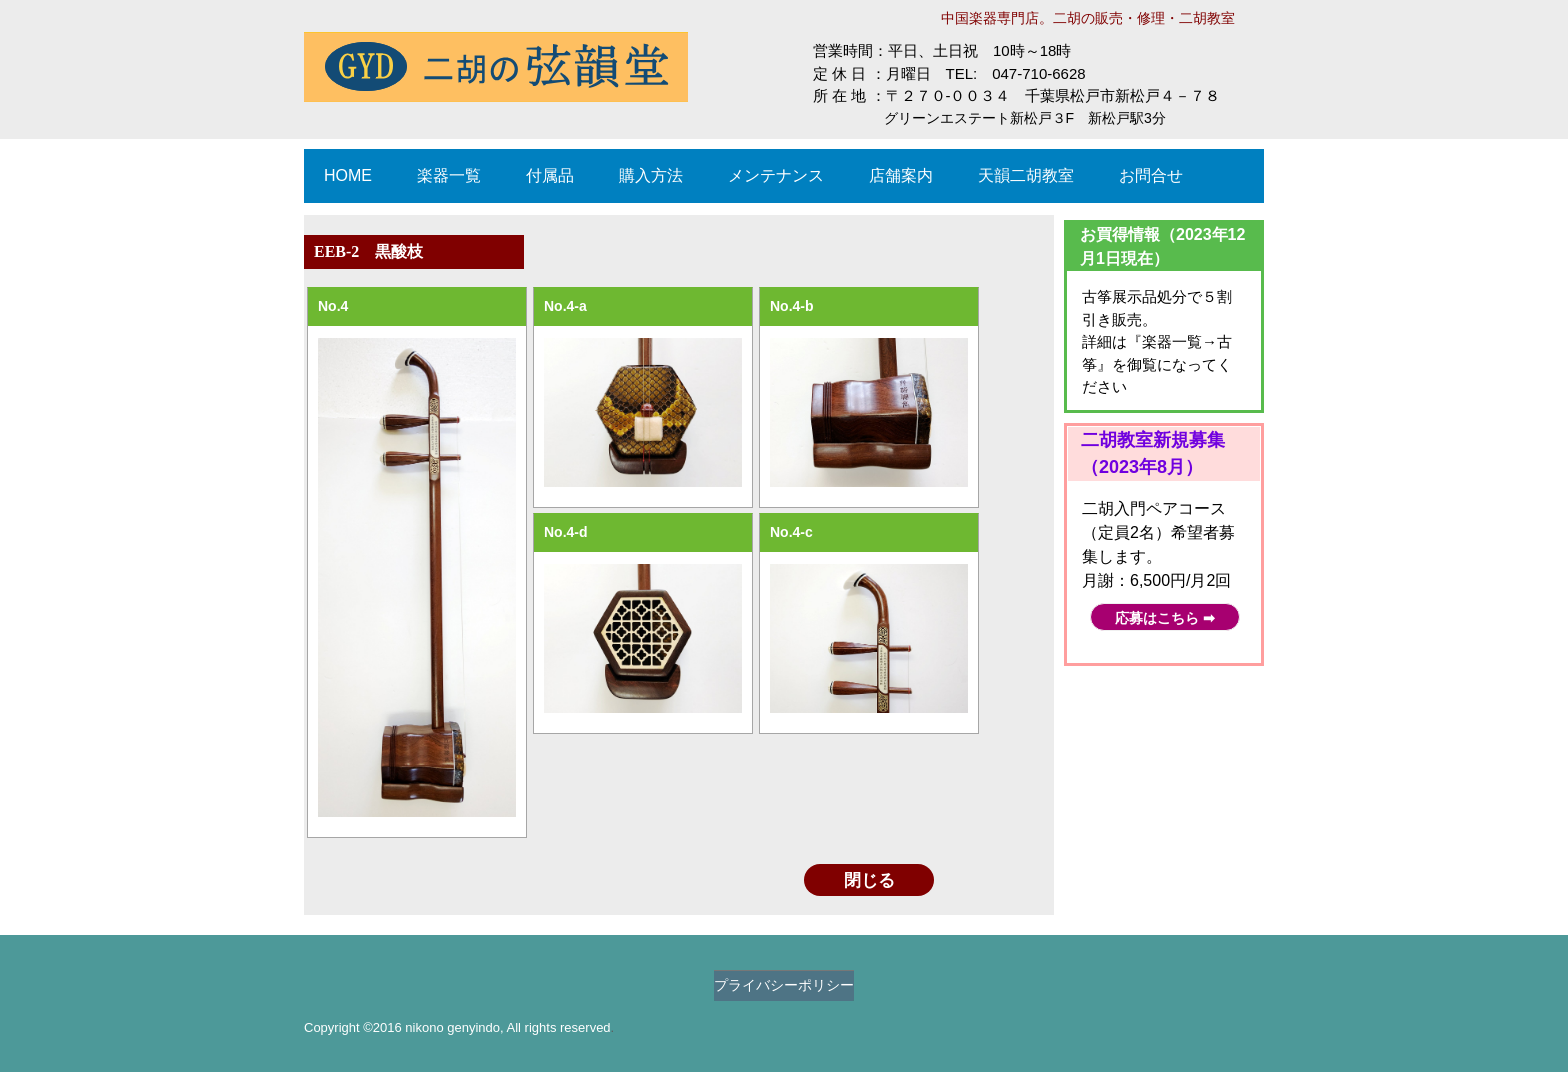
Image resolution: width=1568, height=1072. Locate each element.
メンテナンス (776, 175)
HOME (348, 175)
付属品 (550, 175)
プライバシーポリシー (784, 985)
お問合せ (1151, 175)
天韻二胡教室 (1026, 175)
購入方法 (651, 175)
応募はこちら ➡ (1165, 618)
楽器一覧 (449, 175)
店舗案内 (901, 175)
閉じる (869, 880)
